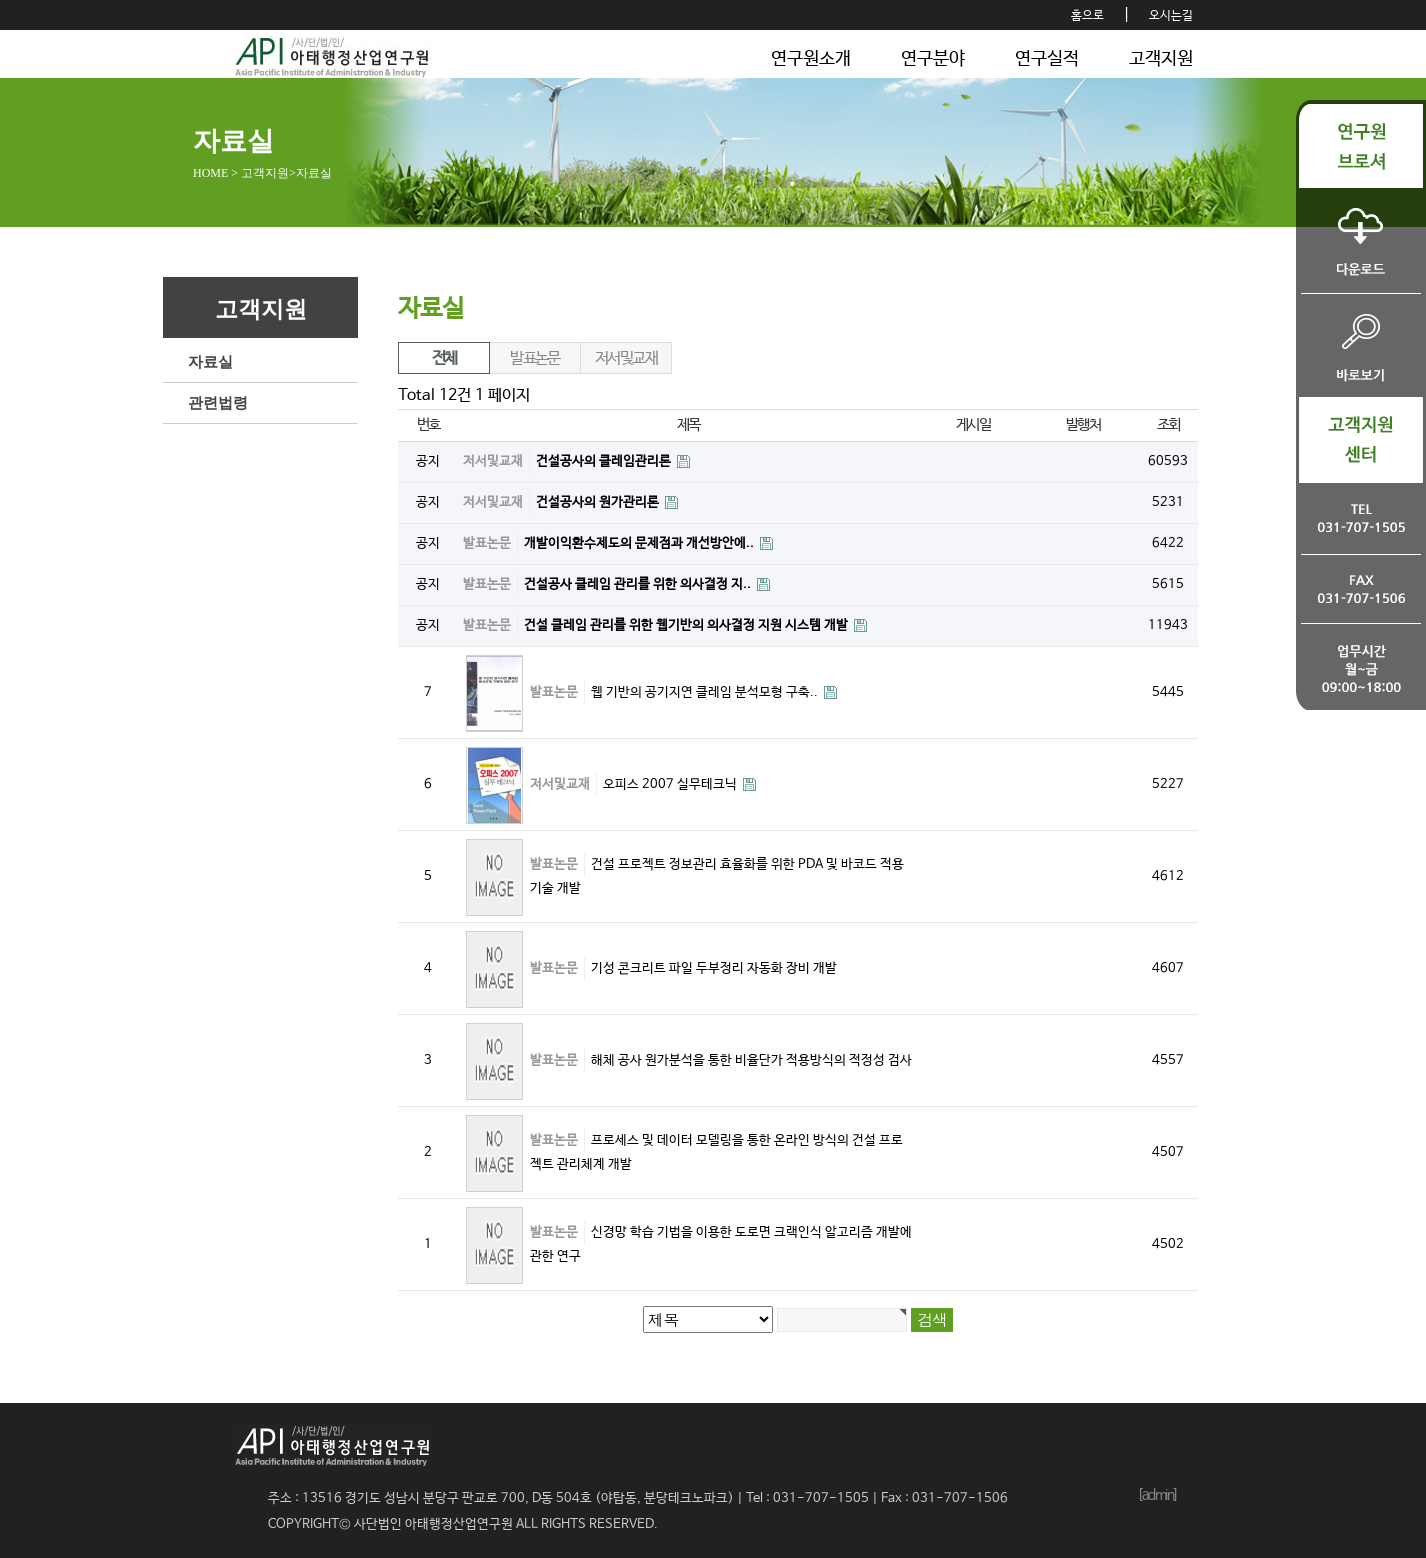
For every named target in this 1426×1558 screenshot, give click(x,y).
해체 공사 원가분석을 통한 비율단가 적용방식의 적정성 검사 (751, 1060)
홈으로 (1087, 16)
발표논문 (535, 358)
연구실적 (1047, 59)
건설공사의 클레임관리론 (605, 461)
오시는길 (1171, 16)
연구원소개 (811, 59)
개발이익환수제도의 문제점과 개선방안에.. (640, 543)
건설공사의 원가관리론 (599, 502)
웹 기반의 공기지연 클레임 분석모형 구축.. (706, 692)
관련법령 (218, 403)
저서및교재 (626, 358)
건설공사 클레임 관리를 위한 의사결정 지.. (639, 584)
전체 (444, 358)
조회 (1168, 425)
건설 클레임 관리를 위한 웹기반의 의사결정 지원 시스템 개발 (687, 625)
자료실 (210, 362)
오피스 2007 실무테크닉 (671, 784)
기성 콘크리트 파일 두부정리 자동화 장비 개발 (714, 968)
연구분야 (933, 59)
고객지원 (1161, 59)
